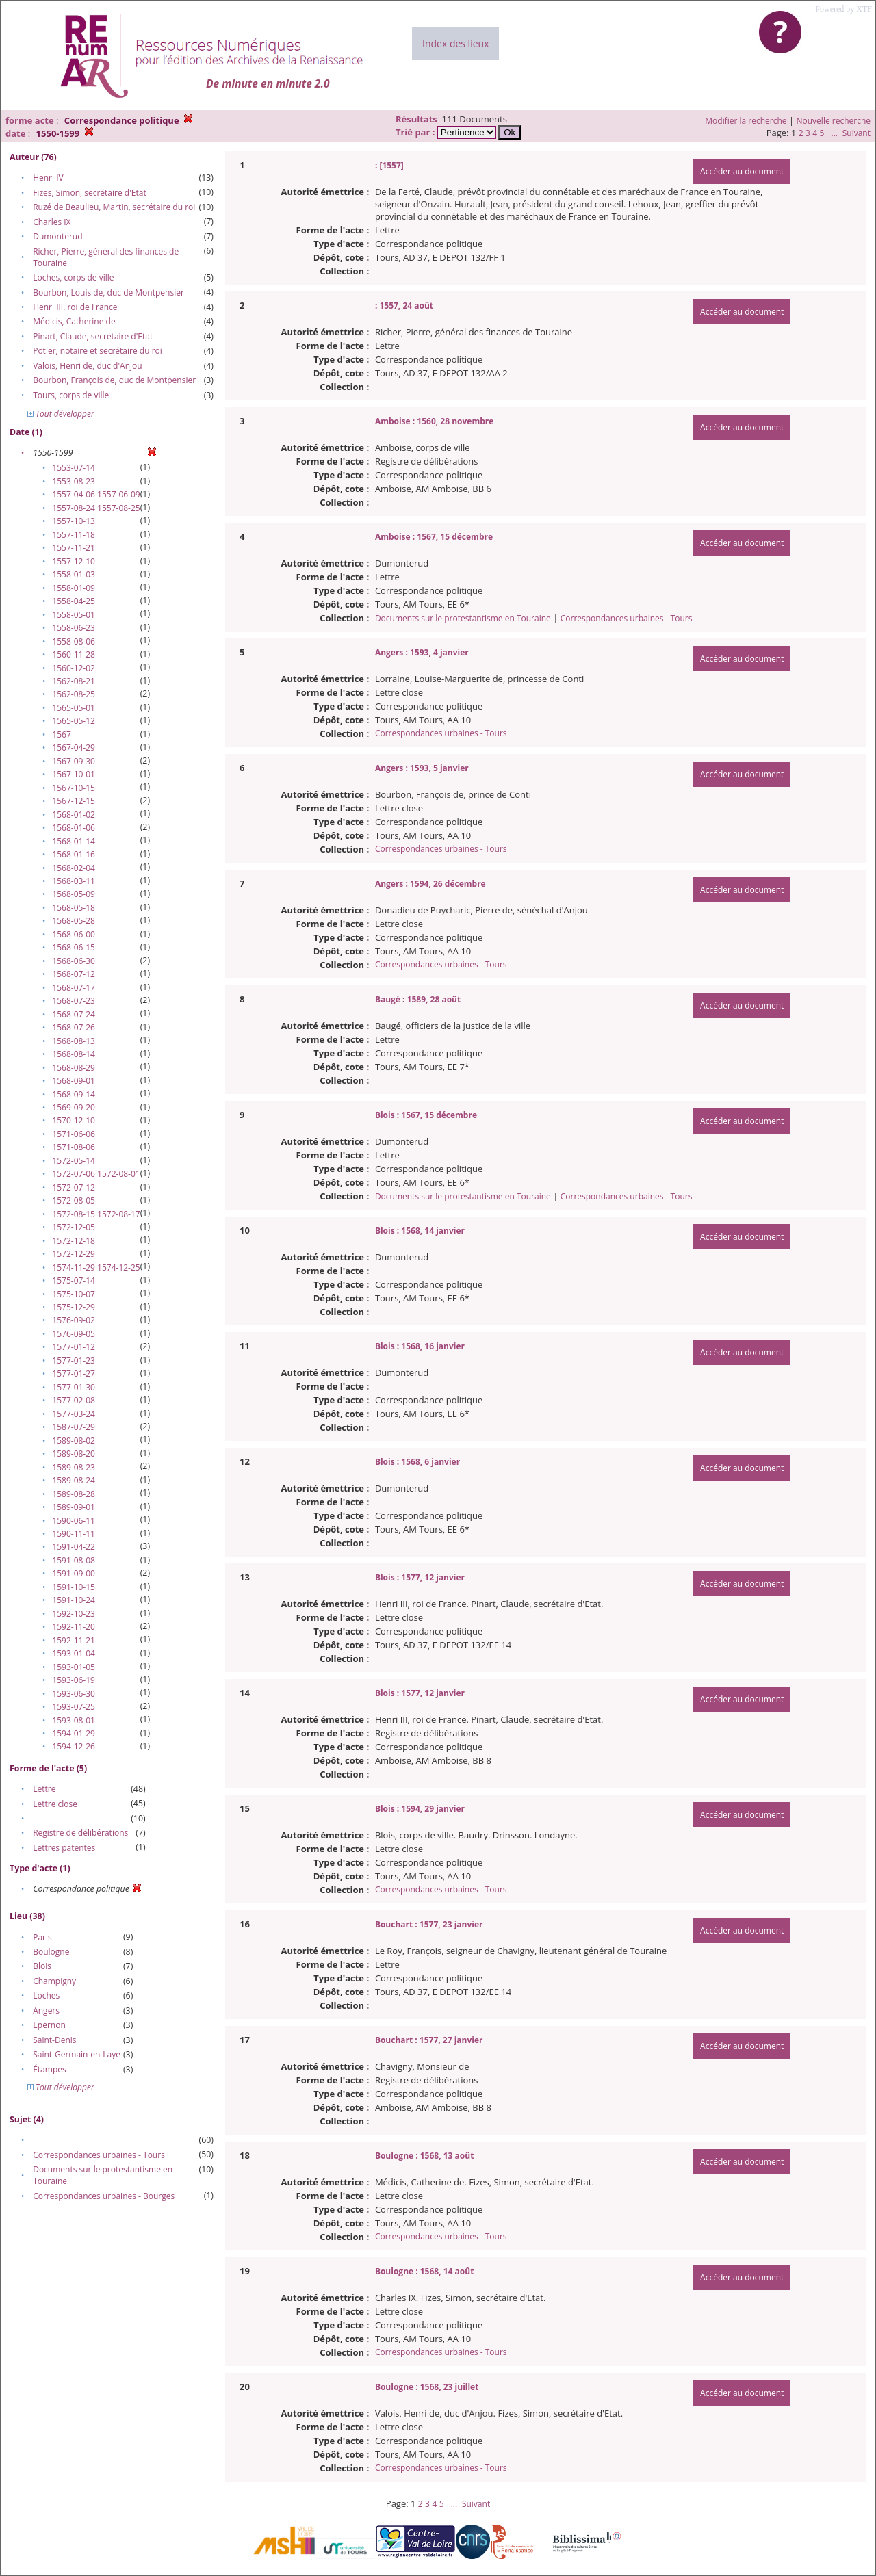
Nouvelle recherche (834, 121)
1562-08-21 (73, 681)
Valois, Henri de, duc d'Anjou (87, 366)
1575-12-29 (73, 1307)
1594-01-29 (73, 1733)
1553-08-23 (73, 481)
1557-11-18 (73, 535)
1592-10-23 (73, 1613)
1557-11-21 (73, 548)
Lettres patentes (64, 1847)
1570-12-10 (73, 1120)
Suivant (856, 133)
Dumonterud (57, 236)
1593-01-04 (73, 1653)
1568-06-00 (73, 934)
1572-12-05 (73, 1227)
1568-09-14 (73, 1094)
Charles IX (51, 222)
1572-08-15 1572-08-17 (96, 1214)
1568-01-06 (73, 827)
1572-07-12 (73, 1187)
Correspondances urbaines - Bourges (104, 2196)
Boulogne (51, 1951)
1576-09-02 (73, 1320)
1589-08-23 (73, 1467)
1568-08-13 (73, 1041)
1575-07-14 (73, 1280)
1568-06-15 (73, 947)
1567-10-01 (73, 774)
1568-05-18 (73, 907)
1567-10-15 (73, 788)
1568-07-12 (73, 974)
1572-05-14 (73, 1161)
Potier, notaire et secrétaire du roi (97, 350)
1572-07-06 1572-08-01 (96, 1174)
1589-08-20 (73, 1453)
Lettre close (55, 1804)
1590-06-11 (73, 1520)
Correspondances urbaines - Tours (99, 2155)
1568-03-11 (73, 881)
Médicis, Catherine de (74, 321)
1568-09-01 (73, 1081)
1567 (61, 734)
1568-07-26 (73, 1027)
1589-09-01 (73, 1507)
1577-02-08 (73, 1400)
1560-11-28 (73, 654)
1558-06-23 (73, 628)
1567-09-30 (73, 761)
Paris (42, 1937)
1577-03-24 (73, 1414)
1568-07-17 (73, 987)
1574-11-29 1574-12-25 (96, 1267)
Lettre (44, 1789)
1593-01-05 (73, 1667)
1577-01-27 (73, 1373)
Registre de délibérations (80, 1832)
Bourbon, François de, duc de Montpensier (114, 380)
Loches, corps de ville (73, 277)
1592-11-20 (73, 1626)
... (834, 133)
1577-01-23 (73, 1360)
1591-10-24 (73, 1600)
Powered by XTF (843, 9)
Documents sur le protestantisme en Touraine (463, 618)
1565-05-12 (73, 721)
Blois (42, 1966)
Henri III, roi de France (75, 307)
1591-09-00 (73, 1573)
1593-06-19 (73, 1680)
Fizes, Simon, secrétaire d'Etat (89, 192)
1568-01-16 (73, 854)
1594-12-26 (73, 1746)
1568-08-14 (73, 1054)
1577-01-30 (73, 1387)
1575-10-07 (73, 1294)
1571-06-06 (73, 1134)
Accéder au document (742, 171)
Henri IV (48, 177)
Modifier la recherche (745, 121)
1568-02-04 (73, 868)
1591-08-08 (73, 1560)
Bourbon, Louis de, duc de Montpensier (108, 292)
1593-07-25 (73, 1707)
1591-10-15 (73, 1587)
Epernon (49, 2025)
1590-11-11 (73, 1533)
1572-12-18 (73, 1241)
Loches (46, 1995)
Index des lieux (455, 43)
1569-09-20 (73, 1107)
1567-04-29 (73, 747)
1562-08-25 (73, 694)
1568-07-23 (73, 1000)
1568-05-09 (73, 894)
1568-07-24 (73, 1014)
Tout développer (60, 413)
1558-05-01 (73, 615)
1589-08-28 (73, 1494)
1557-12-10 (73, 561)
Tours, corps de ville (71, 395)
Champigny (54, 1981)
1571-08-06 (73, 1147)
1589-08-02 (73, 1440)
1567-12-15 (73, 801)
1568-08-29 (73, 1068)
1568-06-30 (73, 961)
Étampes (49, 2069)
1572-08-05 (73, 1200)
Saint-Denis (54, 2040)
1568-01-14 (73, 841)
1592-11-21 (73, 1640)
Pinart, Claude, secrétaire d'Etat (93, 336)
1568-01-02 (73, 814)
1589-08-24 (73, 1480)
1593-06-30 (73, 1694)
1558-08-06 (73, 641)
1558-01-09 (73, 588)
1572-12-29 (73, 1254)
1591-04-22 (73, 1546)
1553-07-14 (73, 467)
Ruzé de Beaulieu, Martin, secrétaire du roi (114, 207)
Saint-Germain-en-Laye (76, 2054)
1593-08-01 (73, 1720)
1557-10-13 (73, 521)
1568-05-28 (73, 920)
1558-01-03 (73, 574)
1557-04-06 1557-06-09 (96, 494)
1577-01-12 (73, 1347)
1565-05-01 (73, 708)
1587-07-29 (73, 1427)
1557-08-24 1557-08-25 (96, 508)
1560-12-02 (73, 668)
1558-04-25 (73, 601)
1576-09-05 (73, 1334)
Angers (46, 2010)
